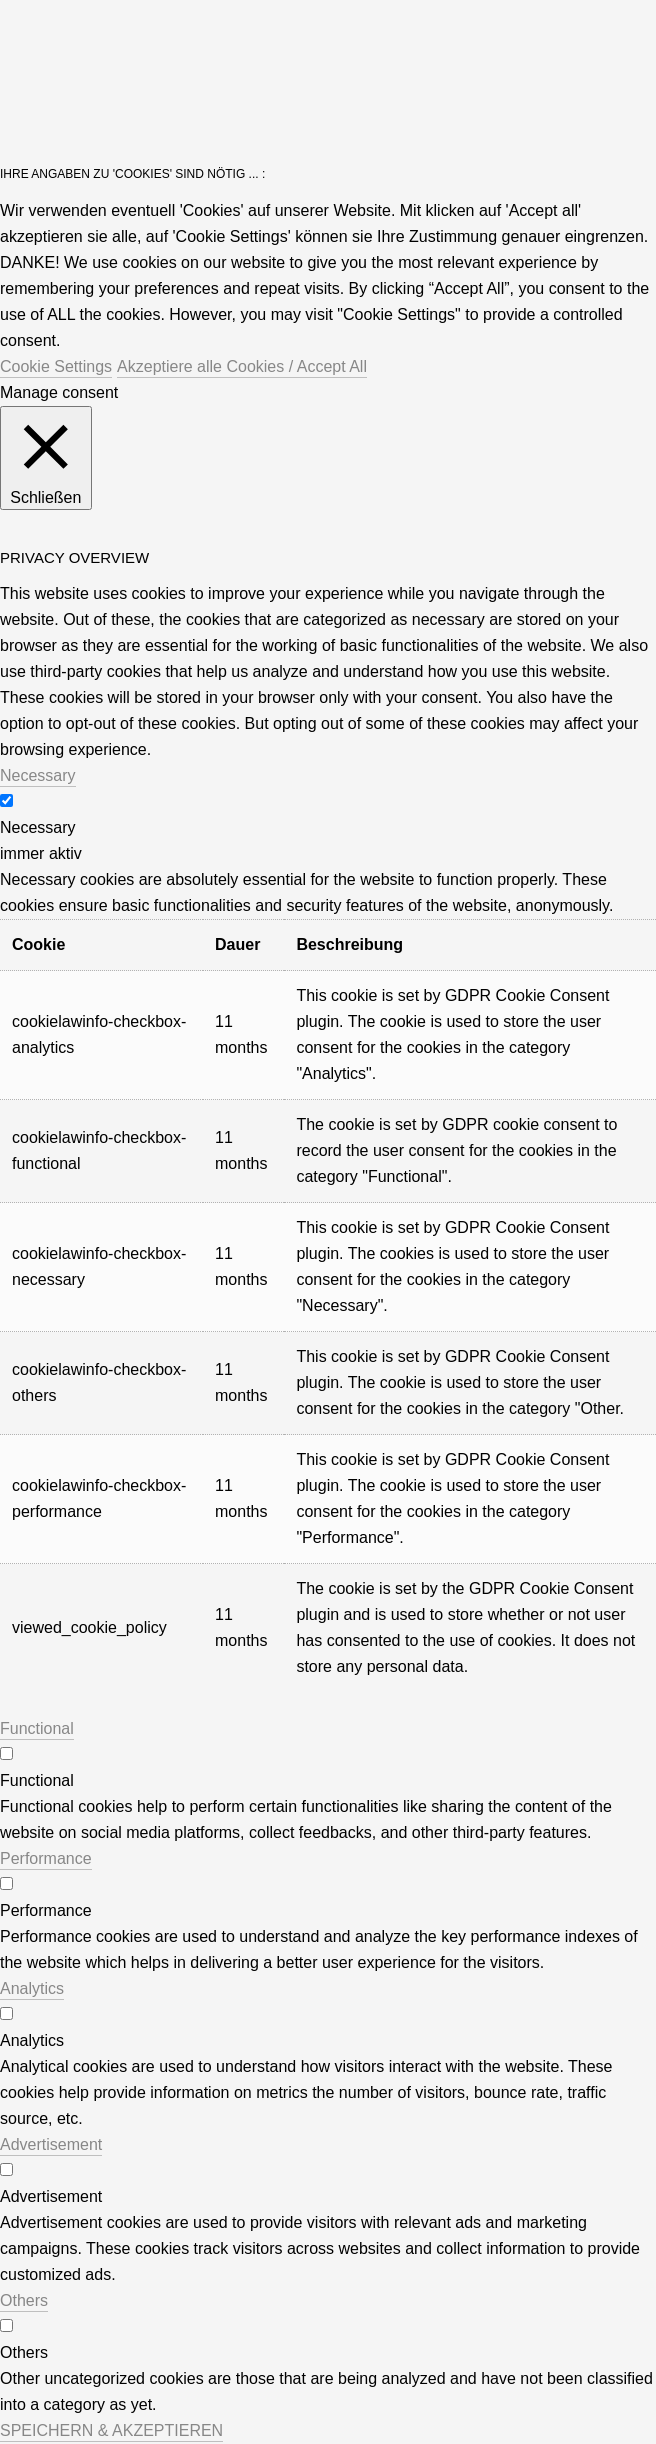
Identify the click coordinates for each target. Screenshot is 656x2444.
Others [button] (24, 2300)
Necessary (38, 827)
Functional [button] (37, 1728)
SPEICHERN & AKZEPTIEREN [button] (111, 2430)
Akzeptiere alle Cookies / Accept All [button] (242, 366)
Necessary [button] (38, 775)
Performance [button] (46, 1858)
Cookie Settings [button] (56, 366)
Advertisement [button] (51, 2144)
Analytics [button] (32, 1988)
